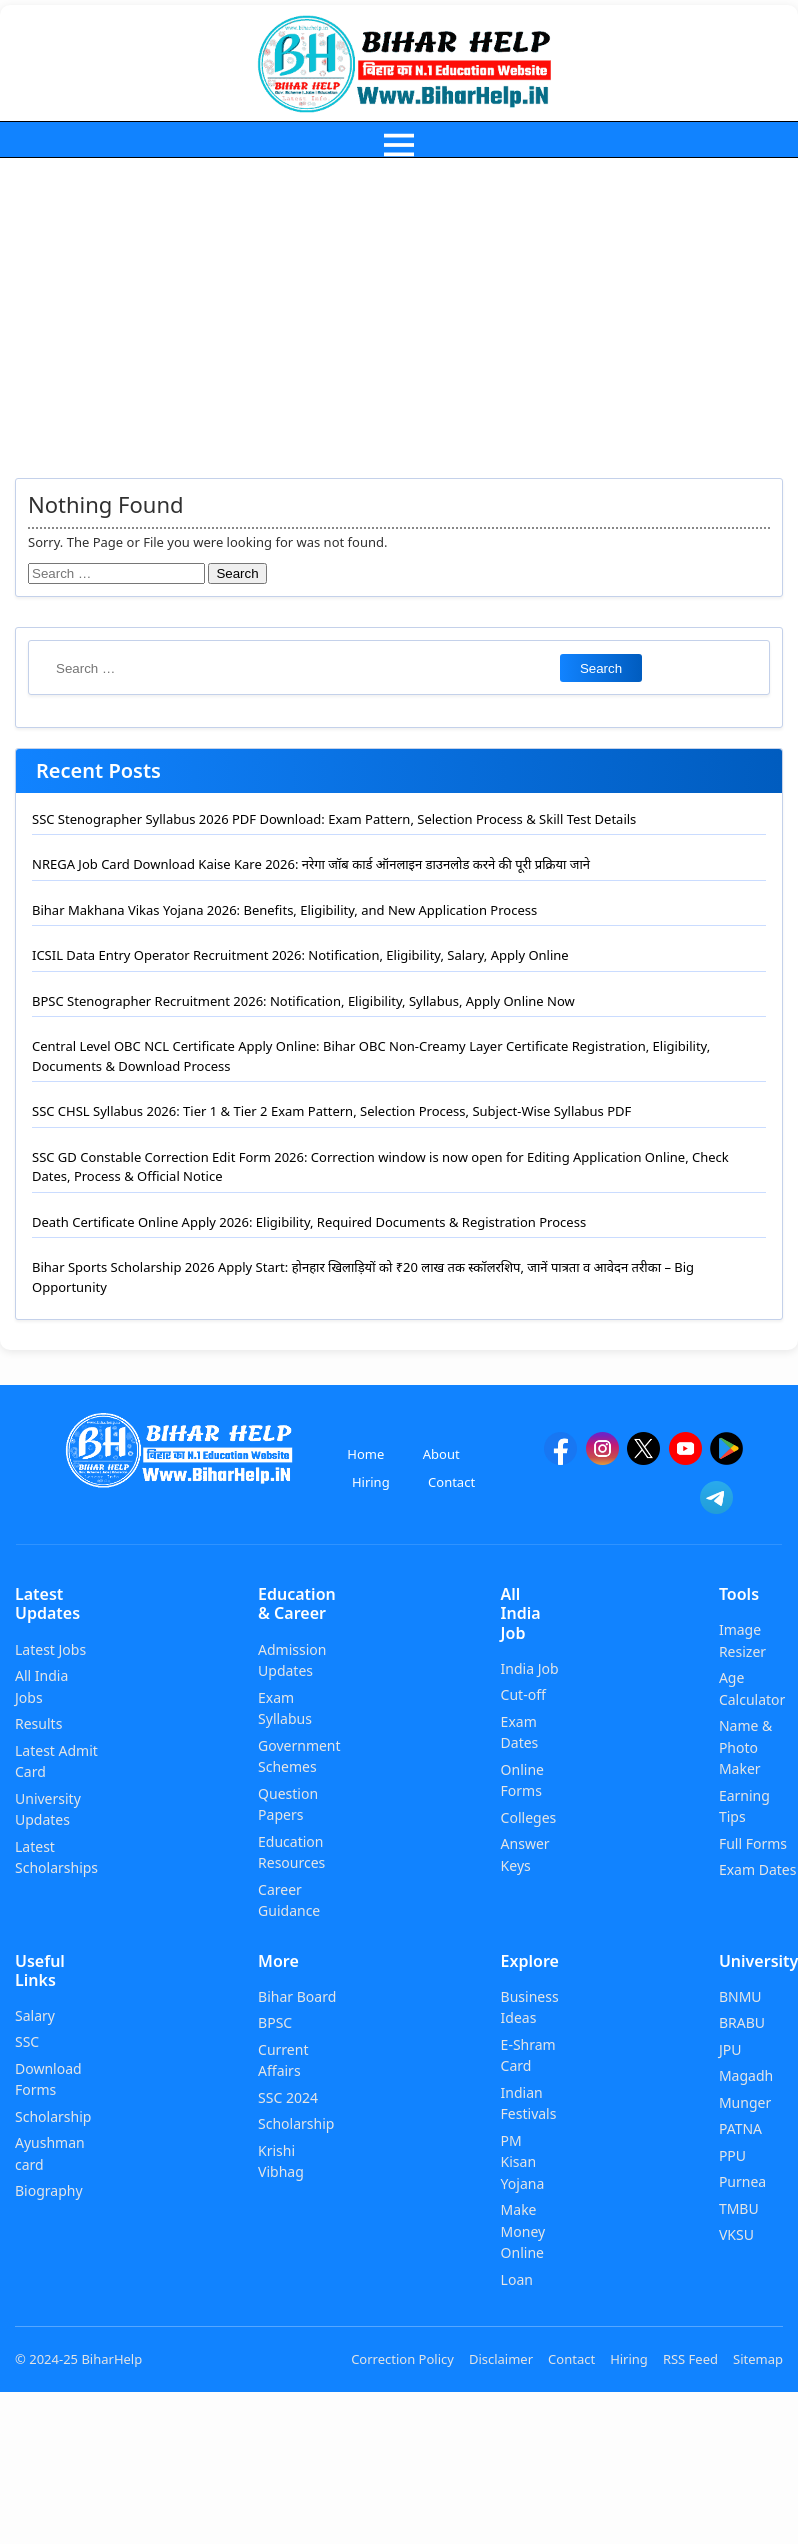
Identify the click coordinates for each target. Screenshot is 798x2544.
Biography (49, 2190)
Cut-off (523, 1694)
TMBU (739, 2208)
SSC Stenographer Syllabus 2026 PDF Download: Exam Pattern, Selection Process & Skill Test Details (334, 819)
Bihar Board (297, 1996)
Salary (35, 2015)
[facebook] (560, 1457)
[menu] (399, 144)
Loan (517, 2279)
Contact (451, 1482)
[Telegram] (716, 1506)
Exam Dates (758, 1869)
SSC (27, 2041)
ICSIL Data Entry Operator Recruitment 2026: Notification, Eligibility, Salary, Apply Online (300, 955)
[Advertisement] (399, 308)
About (441, 1454)
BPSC (275, 2022)
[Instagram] (602, 1457)
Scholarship (53, 2116)
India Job (530, 1668)
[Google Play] (726, 1457)
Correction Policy (402, 2359)
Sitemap (758, 2359)
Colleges (529, 1817)
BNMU (740, 1996)
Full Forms (753, 1843)
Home (365, 1454)
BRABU (742, 2022)
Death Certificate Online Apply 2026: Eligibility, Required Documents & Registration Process (309, 1222)
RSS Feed (690, 2359)
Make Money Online (523, 2231)
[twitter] (643, 1457)
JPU (730, 2049)
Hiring (371, 1482)
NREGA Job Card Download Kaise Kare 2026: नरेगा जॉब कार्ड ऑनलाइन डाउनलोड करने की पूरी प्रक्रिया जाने (311, 864)
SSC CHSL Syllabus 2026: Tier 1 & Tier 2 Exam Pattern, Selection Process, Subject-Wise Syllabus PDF (331, 1111)
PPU (732, 2155)
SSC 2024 (288, 2097)
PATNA (740, 2128)
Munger (745, 2102)
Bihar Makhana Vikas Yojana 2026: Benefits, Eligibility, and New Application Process (284, 910)
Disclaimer (501, 2359)
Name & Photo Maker (745, 1747)
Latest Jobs (50, 1649)
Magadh (746, 2075)
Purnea (742, 2181)
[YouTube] (685, 1457)
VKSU (736, 2234)
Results (38, 1723)
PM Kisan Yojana (523, 2162)
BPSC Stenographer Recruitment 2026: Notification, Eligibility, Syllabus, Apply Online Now (303, 1001)
